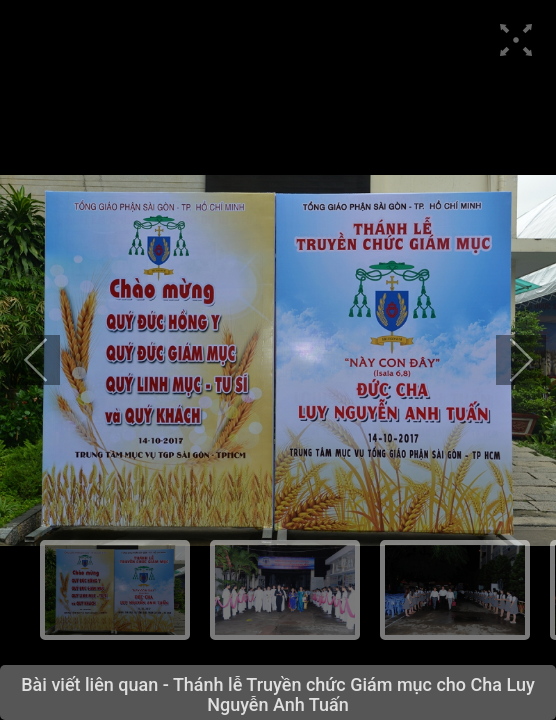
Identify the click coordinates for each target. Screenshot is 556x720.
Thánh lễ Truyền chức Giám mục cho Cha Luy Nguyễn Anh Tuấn (354, 694)
